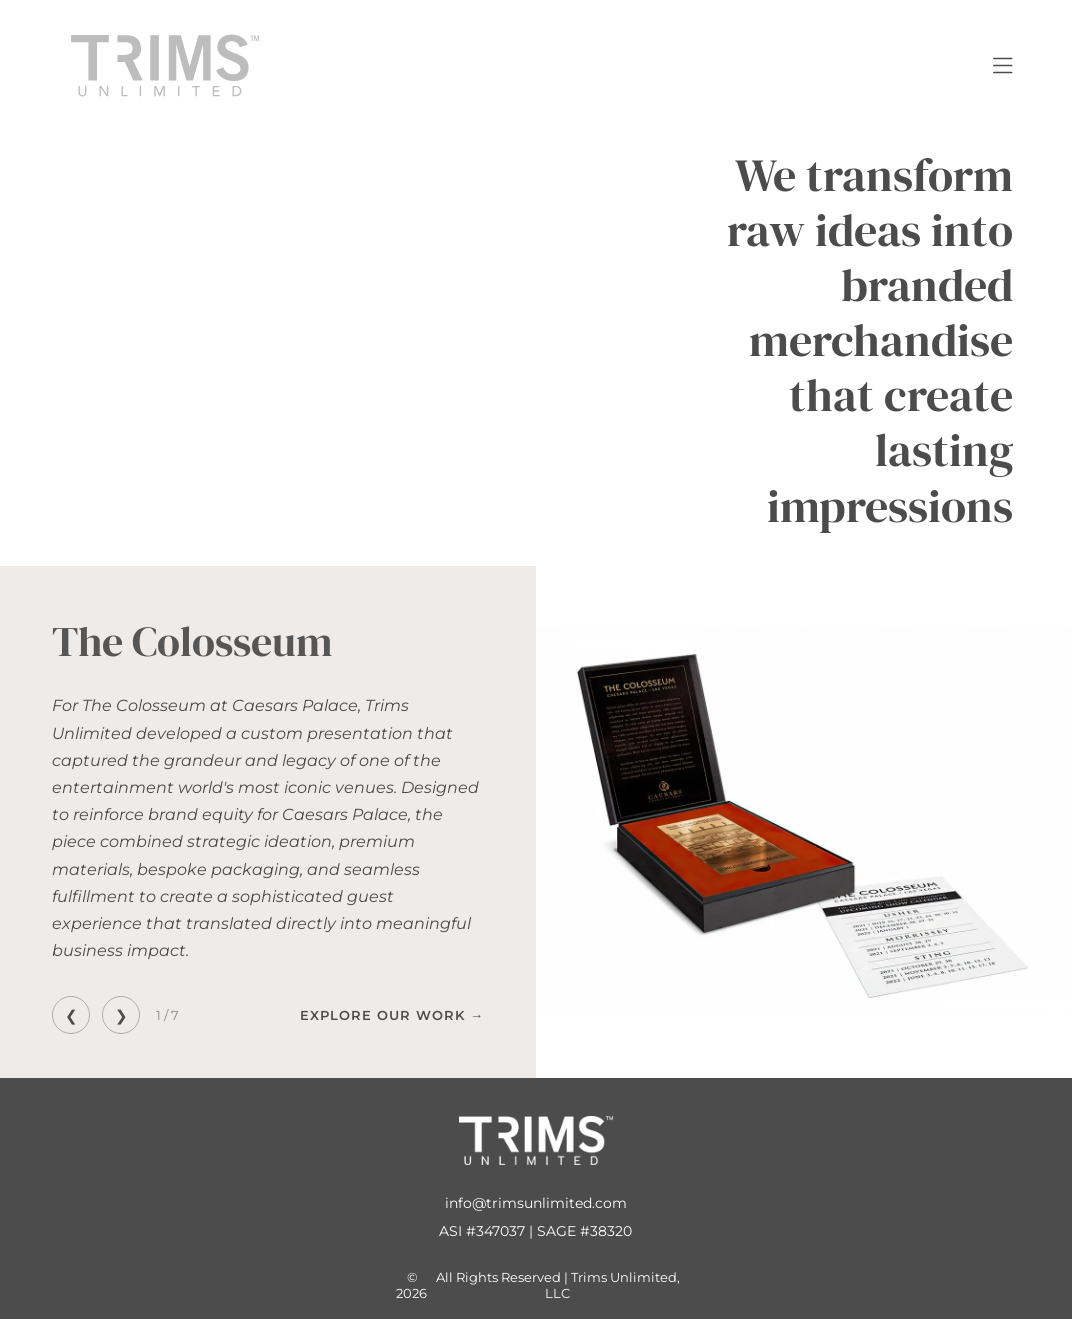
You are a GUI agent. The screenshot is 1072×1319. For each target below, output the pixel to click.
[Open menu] (1002, 65)
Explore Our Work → (392, 1015)
